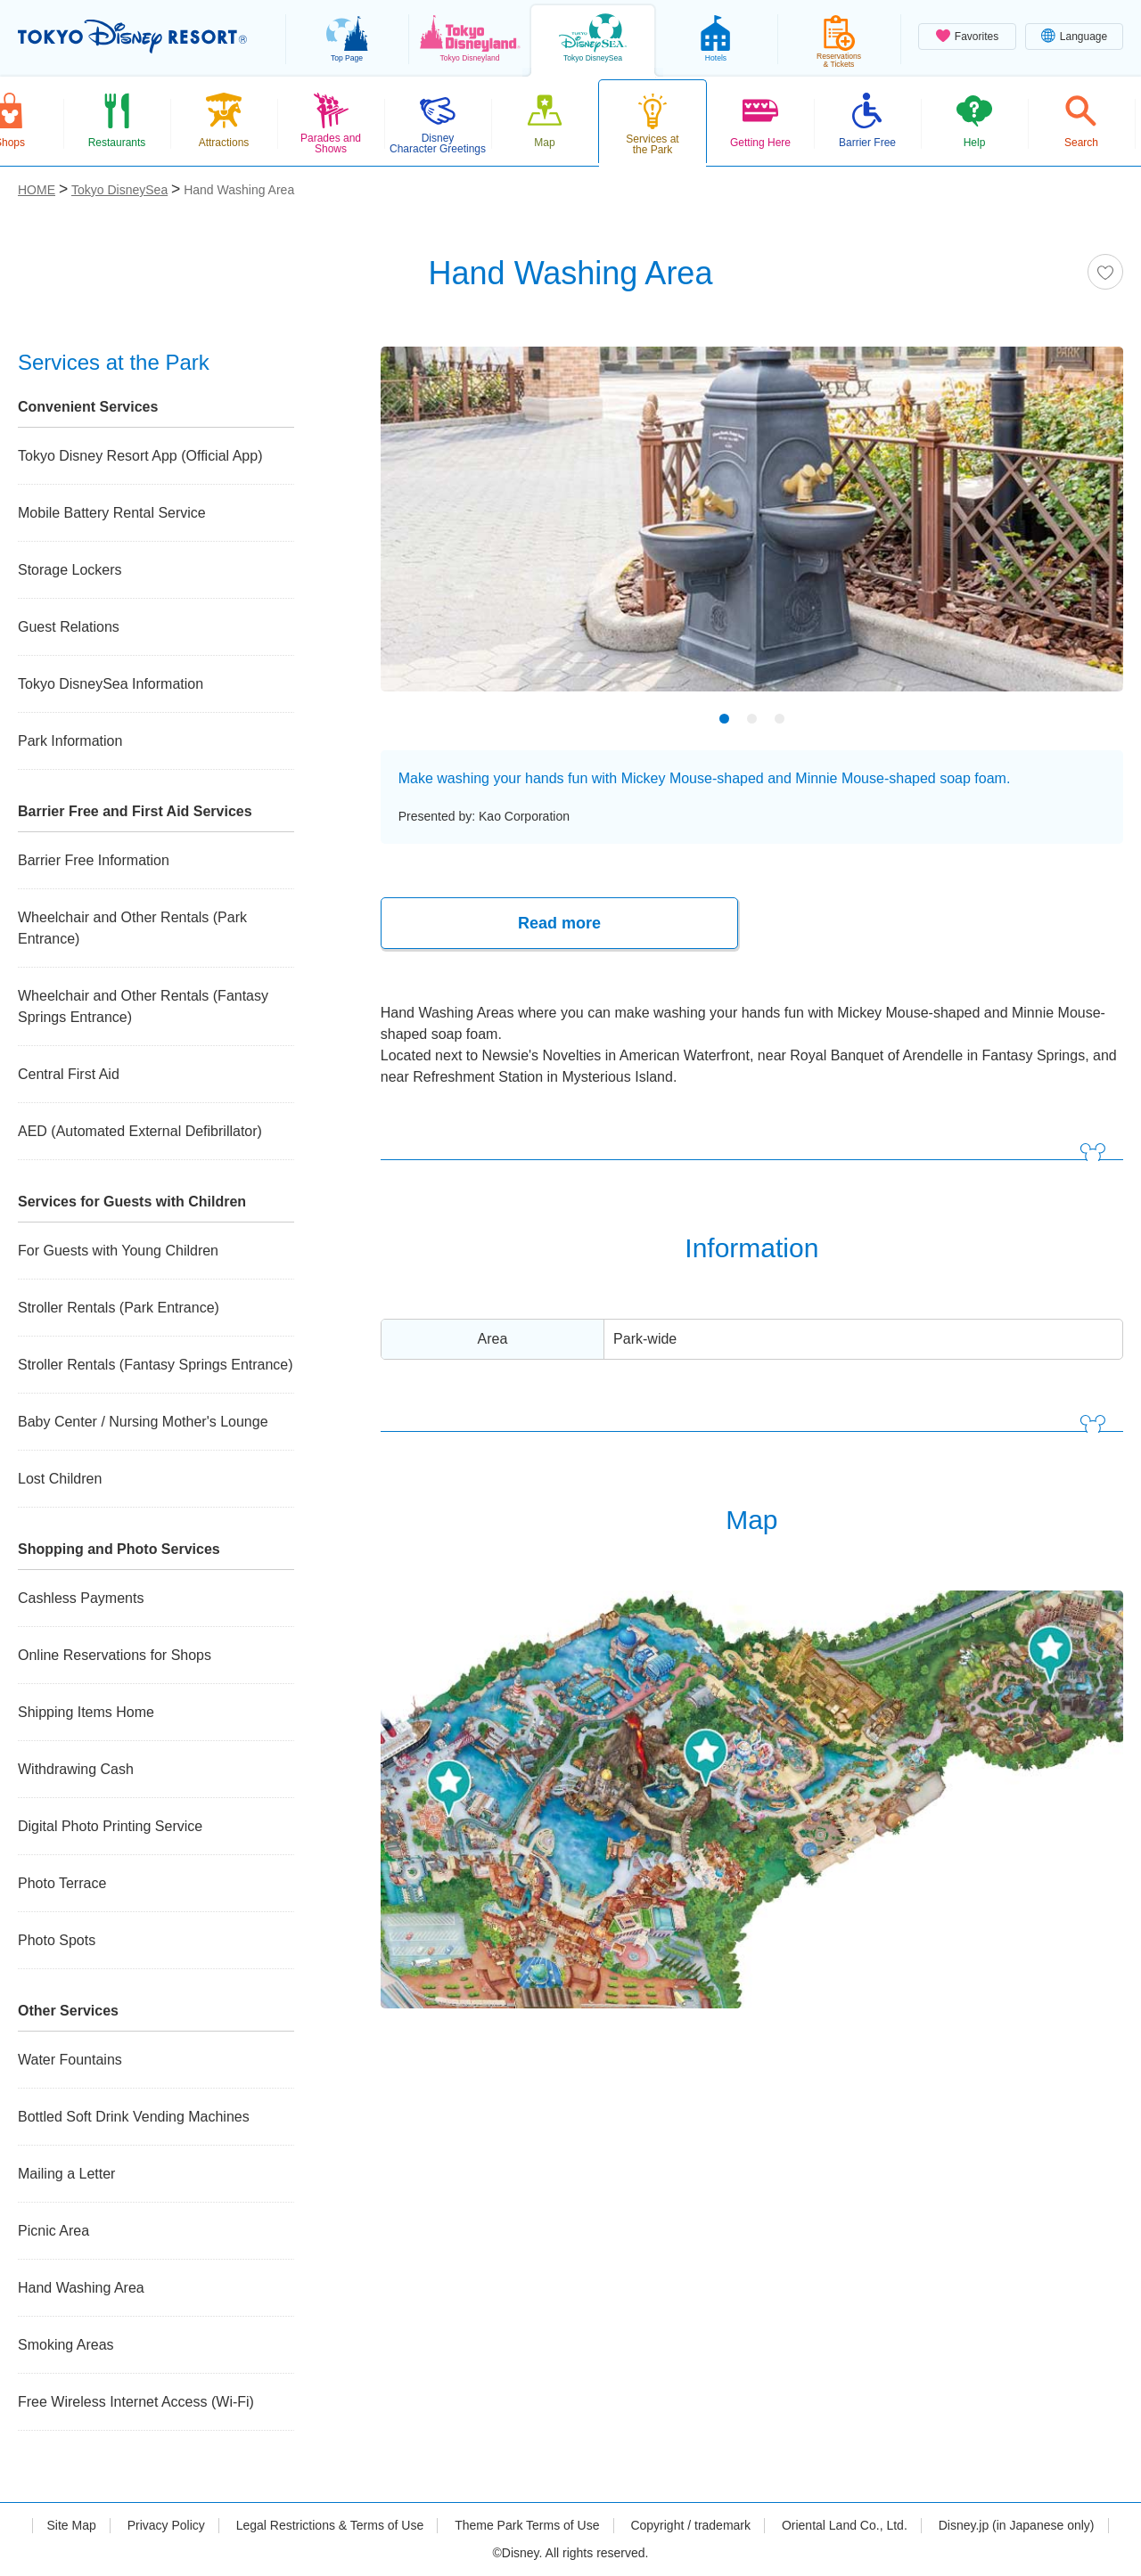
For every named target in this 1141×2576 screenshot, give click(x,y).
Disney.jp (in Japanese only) (1017, 2525)
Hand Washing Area (81, 2287)
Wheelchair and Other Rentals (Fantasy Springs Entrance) (143, 1006)
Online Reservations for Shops (114, 1655)
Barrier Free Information (93, 860)
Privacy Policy (166, 2525)
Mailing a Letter (66, 2173)
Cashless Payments (81, 1598)
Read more (559, 923)
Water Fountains (70, 2059)
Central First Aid (68, 1074)
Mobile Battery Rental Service (112, 512)
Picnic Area (53, 2230)
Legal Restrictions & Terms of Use (330, 2525)
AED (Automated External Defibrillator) (140, 1131)
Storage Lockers (70, 569)
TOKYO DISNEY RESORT (132, 36)
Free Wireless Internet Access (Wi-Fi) (136, 2401)
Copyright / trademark (690, 2525)
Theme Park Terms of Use (527, 2525)
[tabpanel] (752, 530)
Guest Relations (68, 626)
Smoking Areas (66, 2344)
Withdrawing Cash (76, 1769)
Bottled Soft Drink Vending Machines (134, 2116)
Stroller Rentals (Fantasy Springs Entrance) (155, 1364)
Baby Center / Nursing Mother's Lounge (143, 1421)
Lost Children (60, 1478)
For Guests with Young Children (118, 1250)
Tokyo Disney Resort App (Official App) (140, 455)
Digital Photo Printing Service (110, 1826)
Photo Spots (56, 1940)
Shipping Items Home (86, 1712)
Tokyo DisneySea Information (110, 683)
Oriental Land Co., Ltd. (844, 2525)
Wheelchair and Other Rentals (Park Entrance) (132, 928)
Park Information (70, 740)
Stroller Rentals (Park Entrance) (118, 1307)
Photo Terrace (62, 1883)
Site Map (70, 2525)
